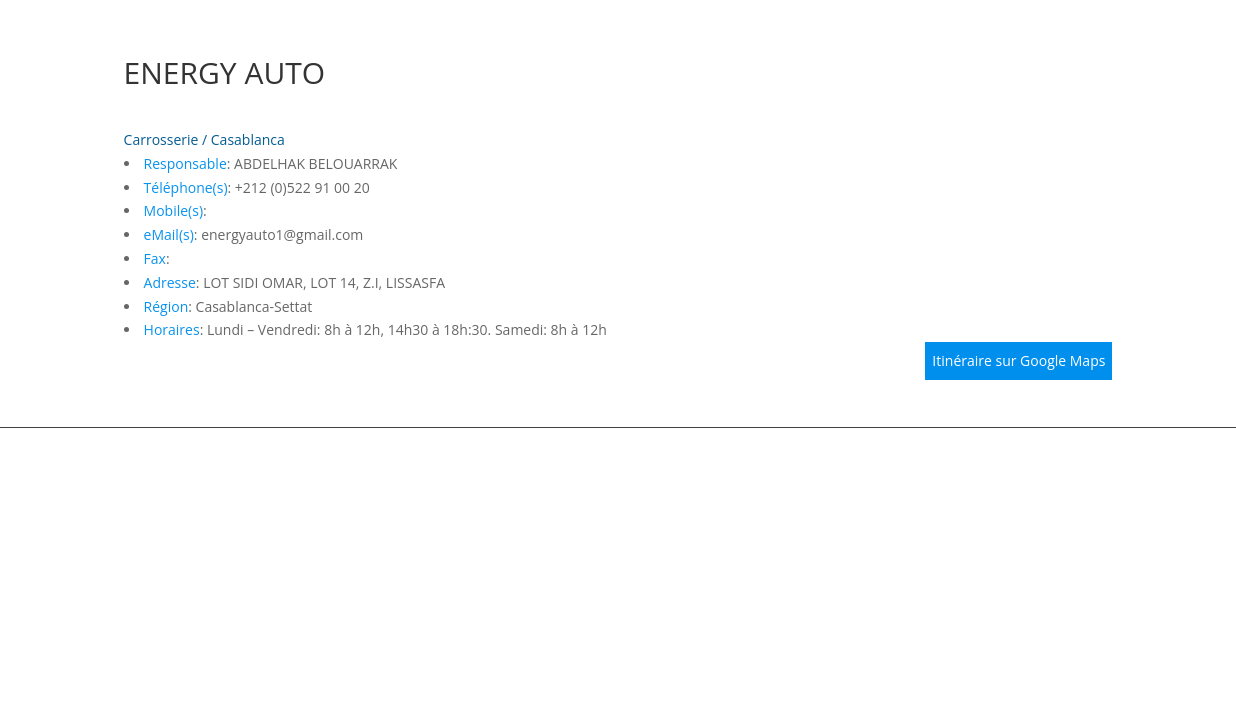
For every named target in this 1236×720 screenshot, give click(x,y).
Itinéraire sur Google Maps (1018, 360)
